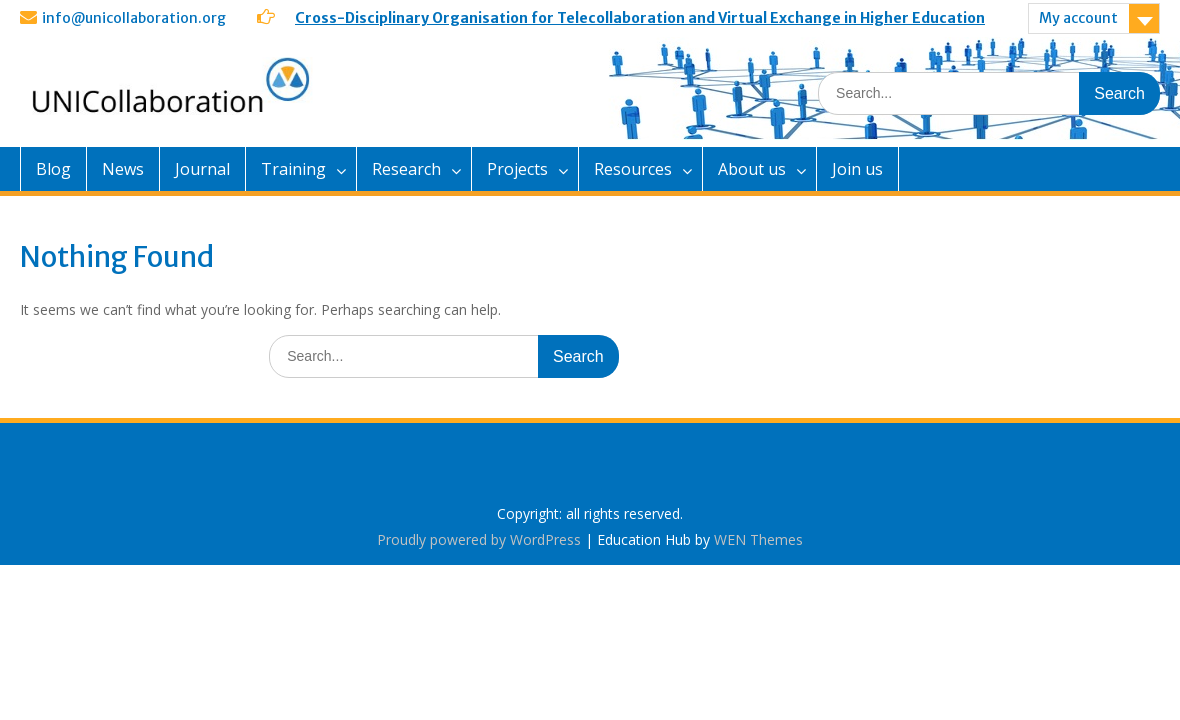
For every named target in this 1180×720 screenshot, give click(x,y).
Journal (202, 169)
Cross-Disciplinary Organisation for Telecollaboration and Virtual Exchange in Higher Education (640, 18)
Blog (53, 169)
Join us (857, 169)
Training (293, 169)
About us (752, 169)
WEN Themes (758, 539)
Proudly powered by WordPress (479, 539)
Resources (633, 169)
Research (406, 169)
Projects (517, 169)
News (123, 169)
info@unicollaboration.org (134, 18)
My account (1078, 18)
